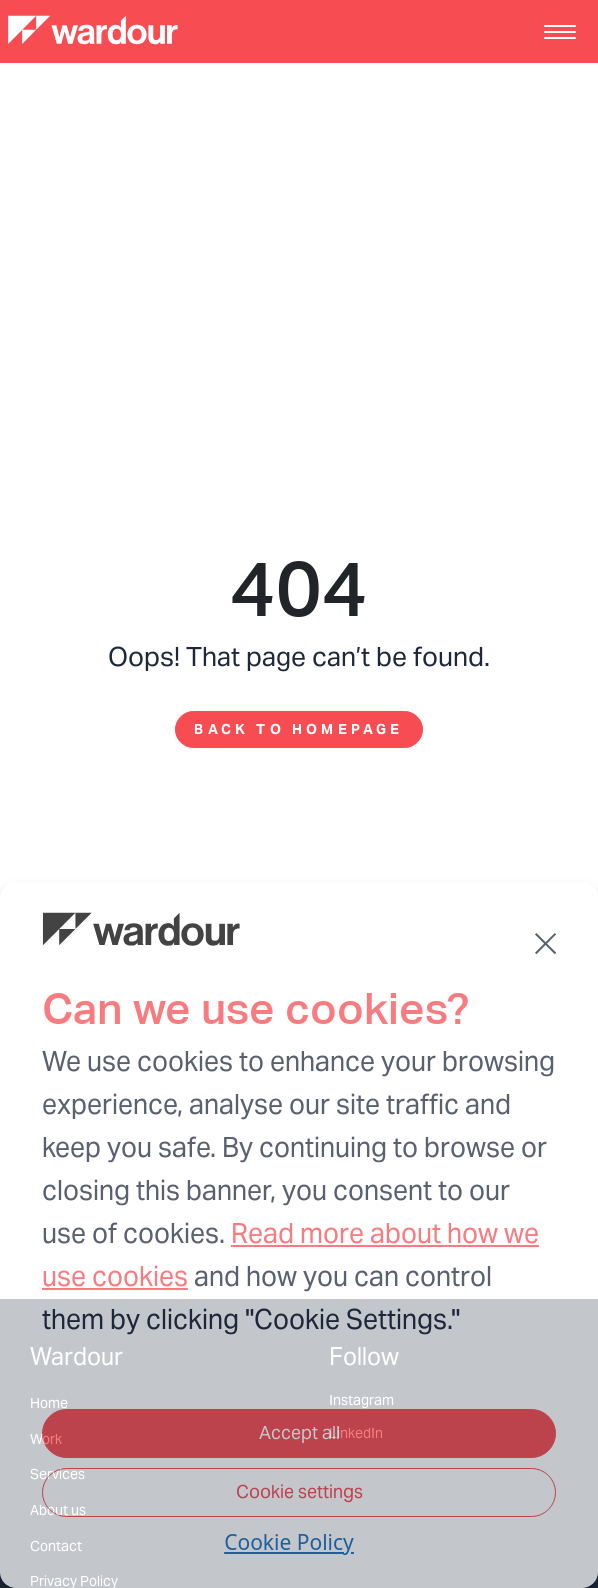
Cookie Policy (289, 1542)
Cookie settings (299, 1491)
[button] (545, 943)
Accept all (299, 1432)
